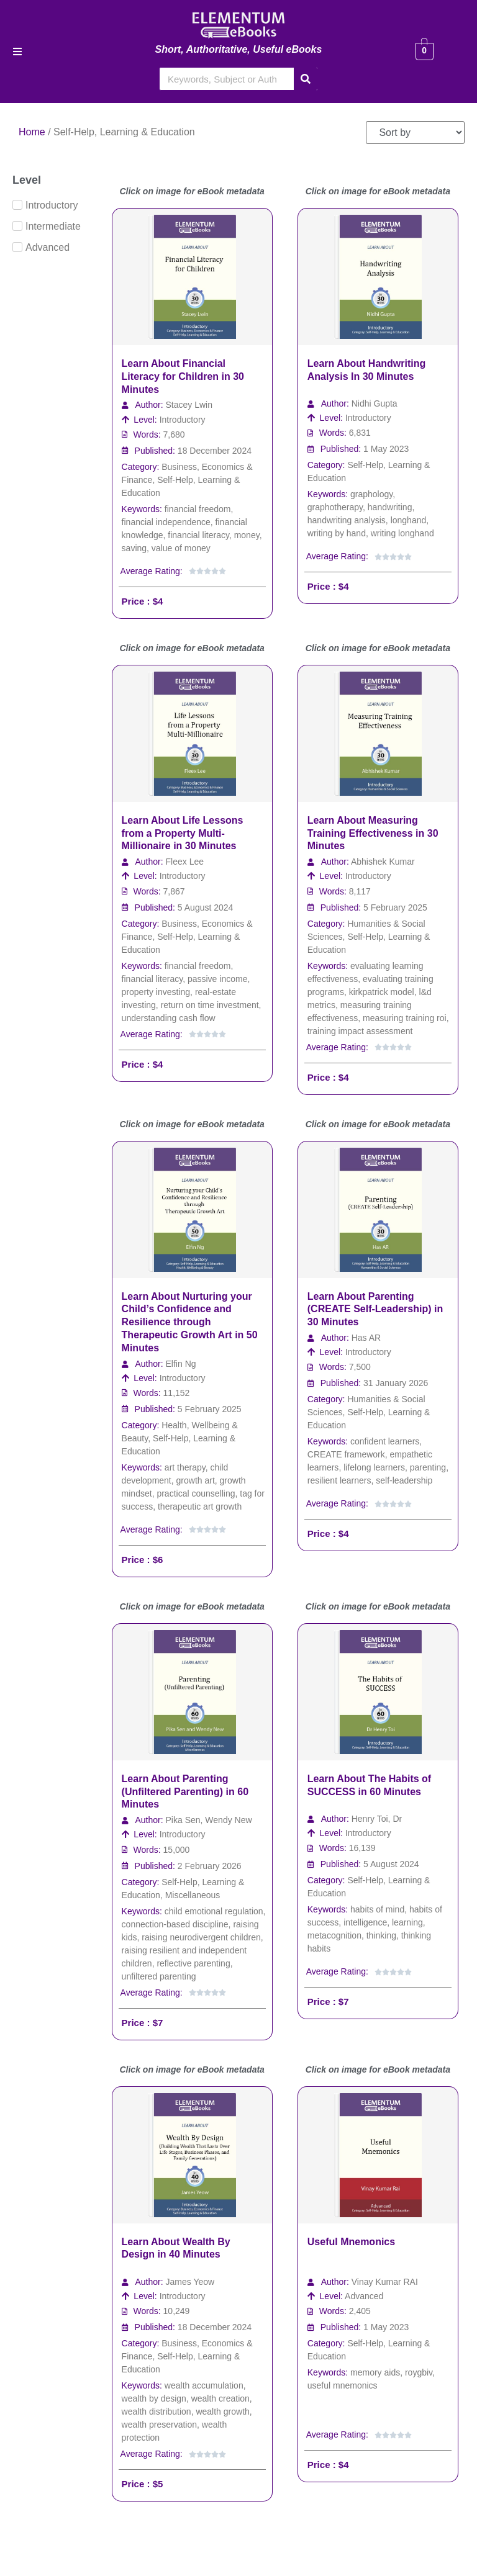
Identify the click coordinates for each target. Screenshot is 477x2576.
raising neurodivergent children (201, 1937)
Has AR (366, 1338)
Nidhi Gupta (375, 403)
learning (407, 1922)
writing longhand (402, 533)
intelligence (365, 1922)
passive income (218, 979)
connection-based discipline (175, 1924)
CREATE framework (346, 1454)
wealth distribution (156, 2411)
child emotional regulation (214, 1911)
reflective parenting (193, 1963)
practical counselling (196, 1493)
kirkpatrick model (381, 992)
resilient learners (339, 1480)
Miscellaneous (192, 1895)
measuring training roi (405, 1018)
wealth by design (154, 2398)
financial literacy (198, 535)
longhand (409, 520)
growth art (195, 1480)
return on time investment (210, 1005)
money (247, 535)
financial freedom (198, 509)
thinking (381, 1935)
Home (32, 132)
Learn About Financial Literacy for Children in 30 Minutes (183, 376)
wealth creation (220, 2398)
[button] (17, 52)
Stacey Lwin (189, 405)
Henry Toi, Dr (377, 1819)
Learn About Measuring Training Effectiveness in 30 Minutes (372, 833)
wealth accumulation (204, 2385)
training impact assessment (360, 1031)
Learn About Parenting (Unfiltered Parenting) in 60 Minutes (185, 1791)
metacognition (334, 1935)
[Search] (305, 79)
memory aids (375, 2372)
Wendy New (228, 1820)
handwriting (390, 507)
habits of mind (377, 1909)
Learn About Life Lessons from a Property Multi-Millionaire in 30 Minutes (182, 833)
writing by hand (336, 533)
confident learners (384, 1441)
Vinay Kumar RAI (385, 2282)
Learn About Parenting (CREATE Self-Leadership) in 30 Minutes (375, 1309)
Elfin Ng (181, 1364)
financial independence (166, 522)
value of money (181, 548)
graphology (371, 494)
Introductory (183, 420)
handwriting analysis (346, 520)
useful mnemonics (342, 2385)
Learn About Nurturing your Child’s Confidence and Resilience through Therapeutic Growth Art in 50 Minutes (190, 1322)
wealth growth (222, 2411)
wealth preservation (159, 2425)
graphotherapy (335, 507)
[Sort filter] (415, 132)
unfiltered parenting (159, 1976)
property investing (156, 992)
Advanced (364, 2296)
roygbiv (418, 2372)
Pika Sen (183, 1820)
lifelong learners (374, 1467)
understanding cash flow (169, 1018)
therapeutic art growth (200, 1506)
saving (134, 548)
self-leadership (404, 1480)
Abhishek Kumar (383, 862)
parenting (428, 1467)
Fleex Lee (185, 862)
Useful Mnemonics (351, 2241)
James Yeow (190, 2282)
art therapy (185, 1467)
